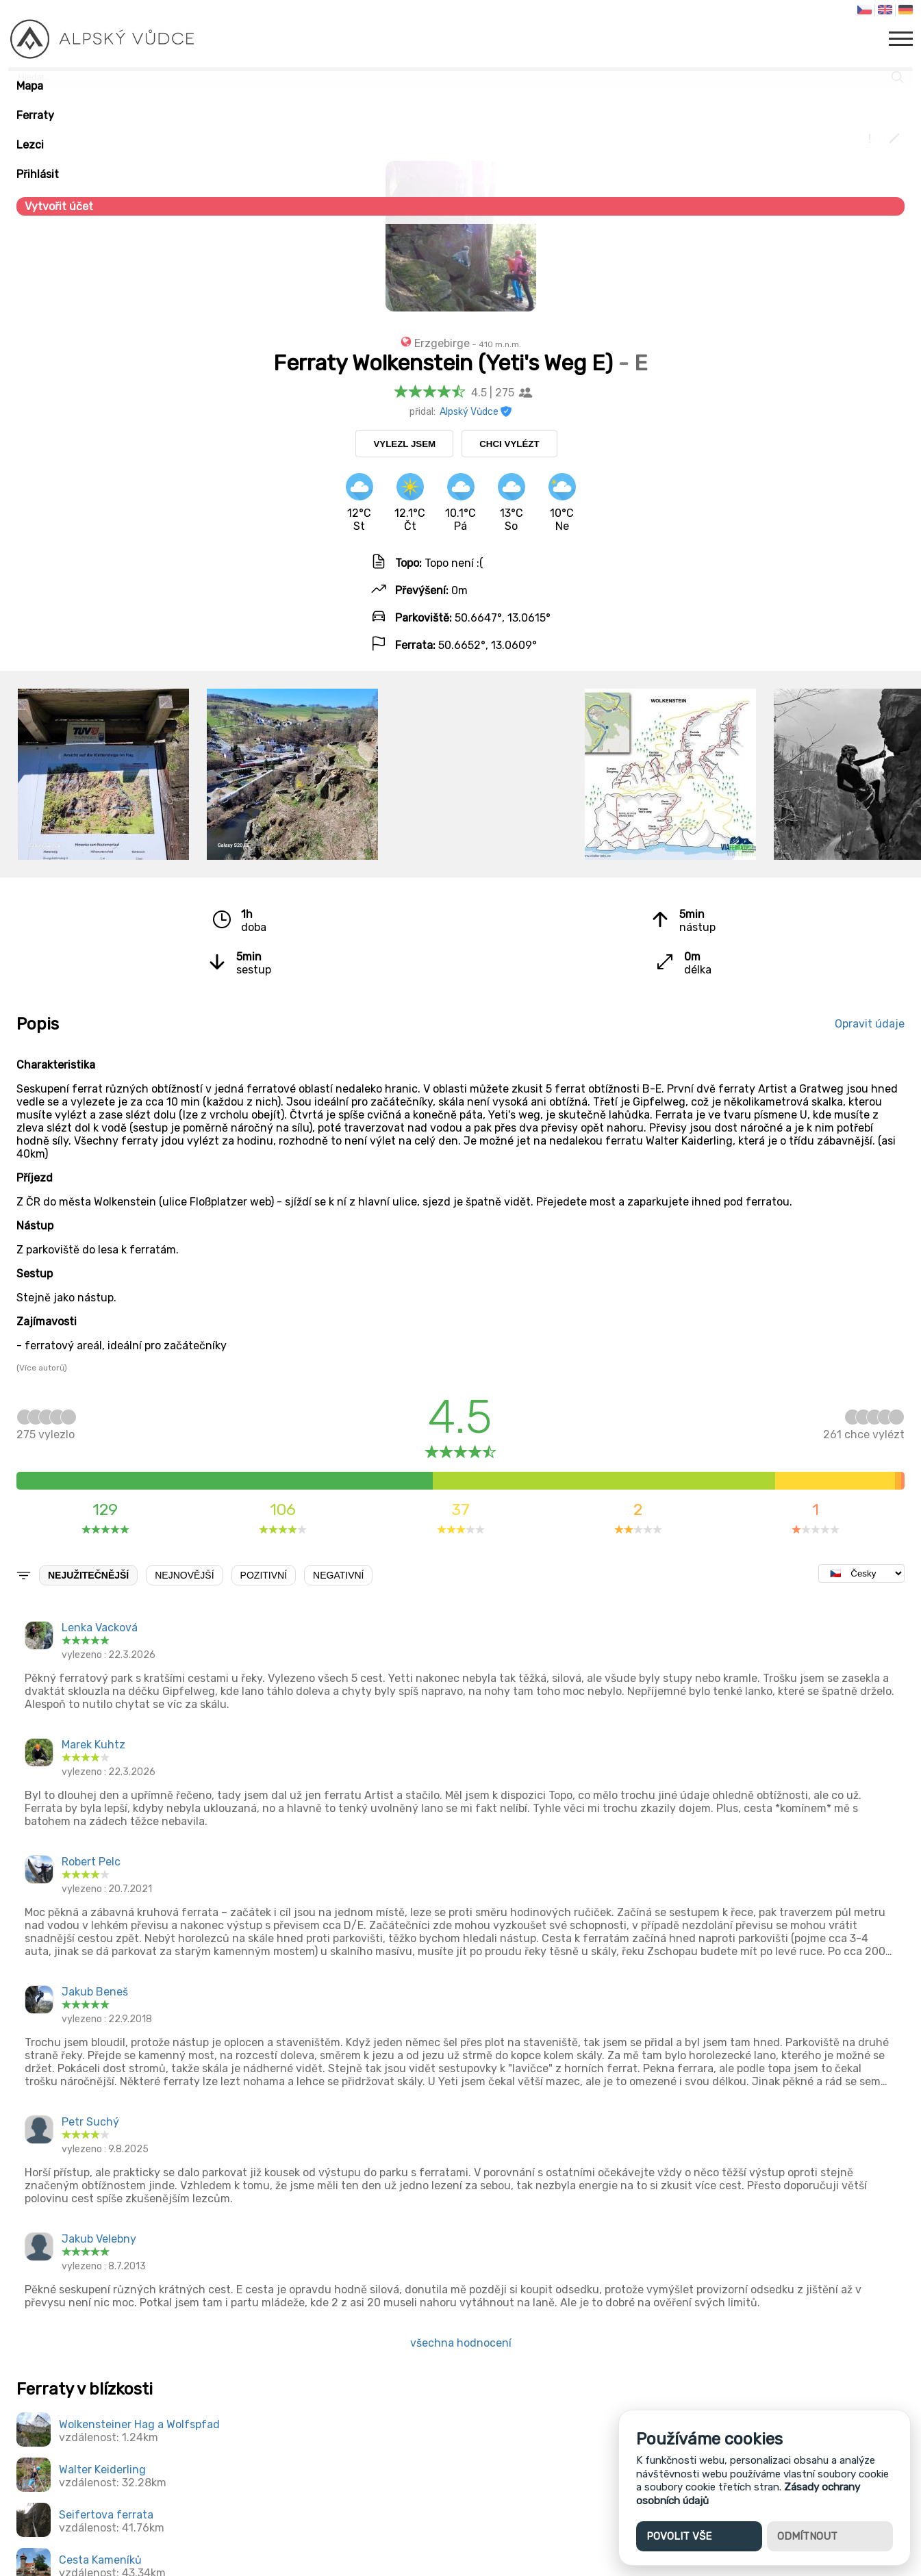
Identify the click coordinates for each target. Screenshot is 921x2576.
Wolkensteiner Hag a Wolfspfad (139, 2424)
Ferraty (35, 115)
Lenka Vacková (100, 1627)
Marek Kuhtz (93, 1744)
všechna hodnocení (461, 2342)
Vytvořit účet (59, 206)
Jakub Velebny (99, 2238)
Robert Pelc (91, 1861)
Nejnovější (184, 1575)
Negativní (338, 1575)
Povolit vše (678, 2536)
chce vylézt (864, 1428)
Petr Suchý (90, 2121)
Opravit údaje (870, 1023)
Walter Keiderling (102, 2469)
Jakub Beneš (95, 1991)
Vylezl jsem (404, 444)
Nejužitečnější (88, 1575)
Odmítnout (807, 2536)
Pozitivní (263, 1575)
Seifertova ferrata (106, 2514)
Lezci (30, 144)
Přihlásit (37, 174)
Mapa (29, 85)
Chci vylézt (509, 444)
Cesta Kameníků (100, 2559)
